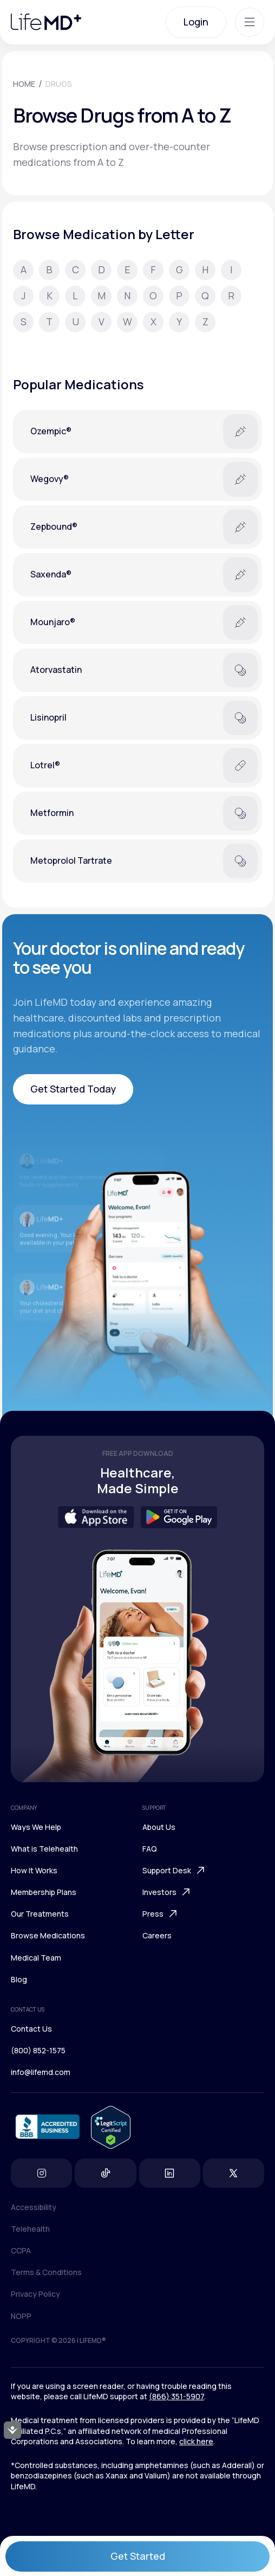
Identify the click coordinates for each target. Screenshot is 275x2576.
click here (196, 2441)
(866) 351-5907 (176, 2396)
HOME (24, 84)
